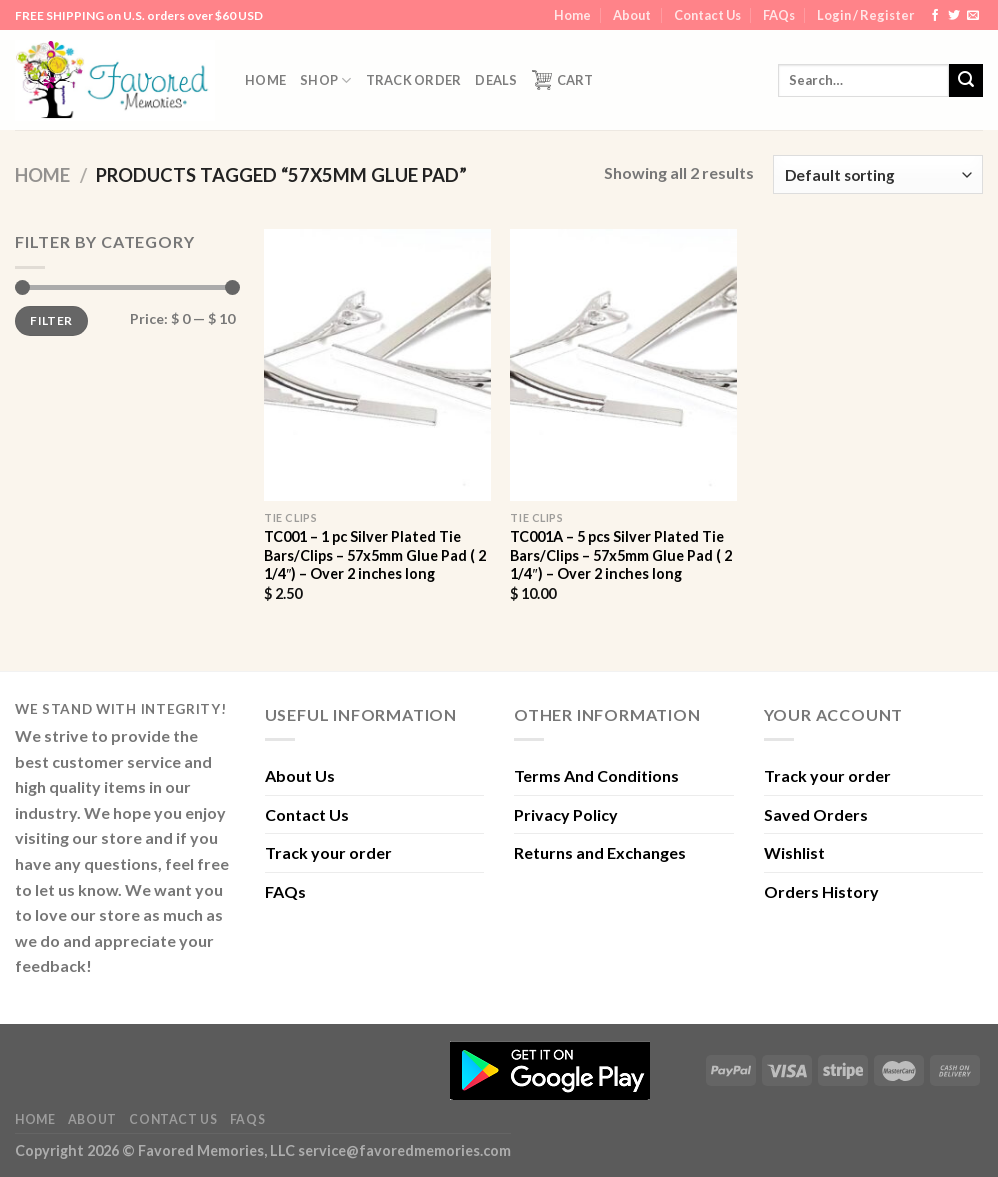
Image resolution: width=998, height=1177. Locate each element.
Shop (325, 80)
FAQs (779, 15)
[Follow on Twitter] (954, 16)
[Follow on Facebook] (935, 16)
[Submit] (966, 81)
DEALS (496, 80)
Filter (51, 320)
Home (572, 15)
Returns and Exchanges (600, 852)
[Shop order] (878, 174)
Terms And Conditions (596, 775)
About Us (300, 775)
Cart (563, 80)
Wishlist (794, 852)
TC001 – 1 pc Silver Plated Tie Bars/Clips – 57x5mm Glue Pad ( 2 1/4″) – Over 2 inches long (375, 555)
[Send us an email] (973, 16)
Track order (414, 80)
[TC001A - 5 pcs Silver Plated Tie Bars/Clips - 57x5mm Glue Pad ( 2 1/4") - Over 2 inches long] (623, 365)
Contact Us (707, 15)
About (632, 15)
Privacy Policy (566, 814)
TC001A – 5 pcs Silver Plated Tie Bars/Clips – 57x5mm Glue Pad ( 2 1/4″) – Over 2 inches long (621, 555)
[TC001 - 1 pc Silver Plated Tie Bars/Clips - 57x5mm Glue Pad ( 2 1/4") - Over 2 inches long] (377, 365)
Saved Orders (816, 814)
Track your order (328, 852)
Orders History (821, 891)
